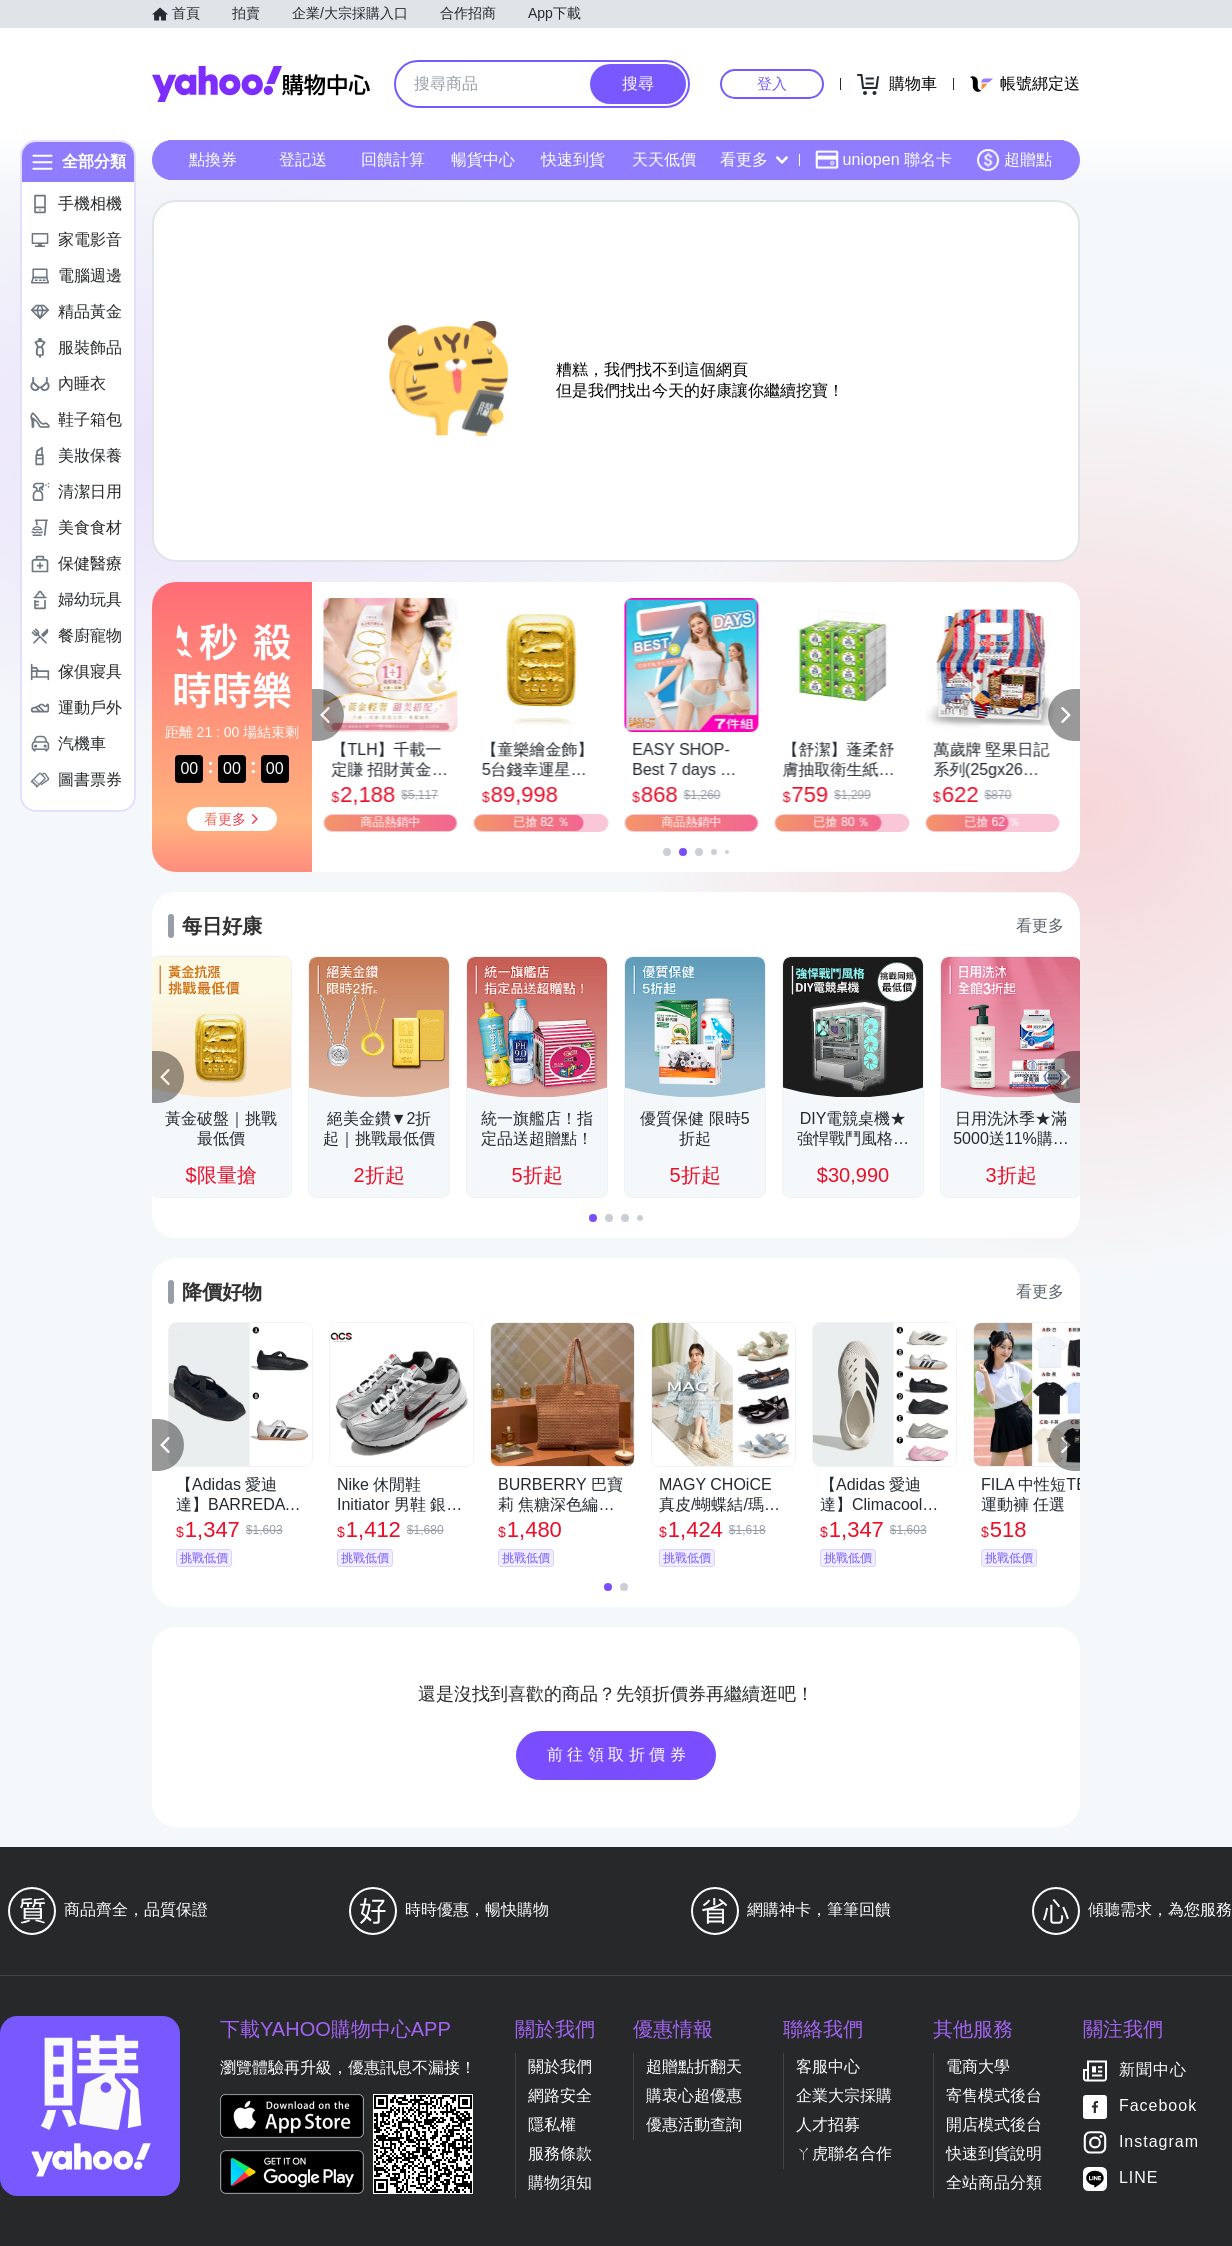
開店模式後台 (994, 2124)
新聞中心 (1153, 2070)
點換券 (213, 159)
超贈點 (1014, 160)
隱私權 (552, 2124)
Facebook (1158, 2106)
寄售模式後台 (994, 2095)
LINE (1139, 2178)
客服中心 (828, 2066)
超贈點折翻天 (694, 2066)
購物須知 (560, 2182)
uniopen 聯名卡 (883, 160)
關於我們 (560, 2066)
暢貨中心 (483, 159)
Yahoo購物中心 (261, 84)
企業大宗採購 (844, 2095)
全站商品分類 (994, 2182)
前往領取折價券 (619, 1754)
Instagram (1159, 2142)
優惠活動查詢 (694, 2124)
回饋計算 (393, 159)
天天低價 (664, 159)
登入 (772, 83)
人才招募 (828, 2124)
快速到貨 (573, 159)
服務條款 (560, 2153)
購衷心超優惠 (694, 2095)
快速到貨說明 (994, 2153)
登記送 (303, 159)
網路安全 (560, 2095)
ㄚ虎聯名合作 (844, 2153)
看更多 (754, 159)
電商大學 (978, 2066)
